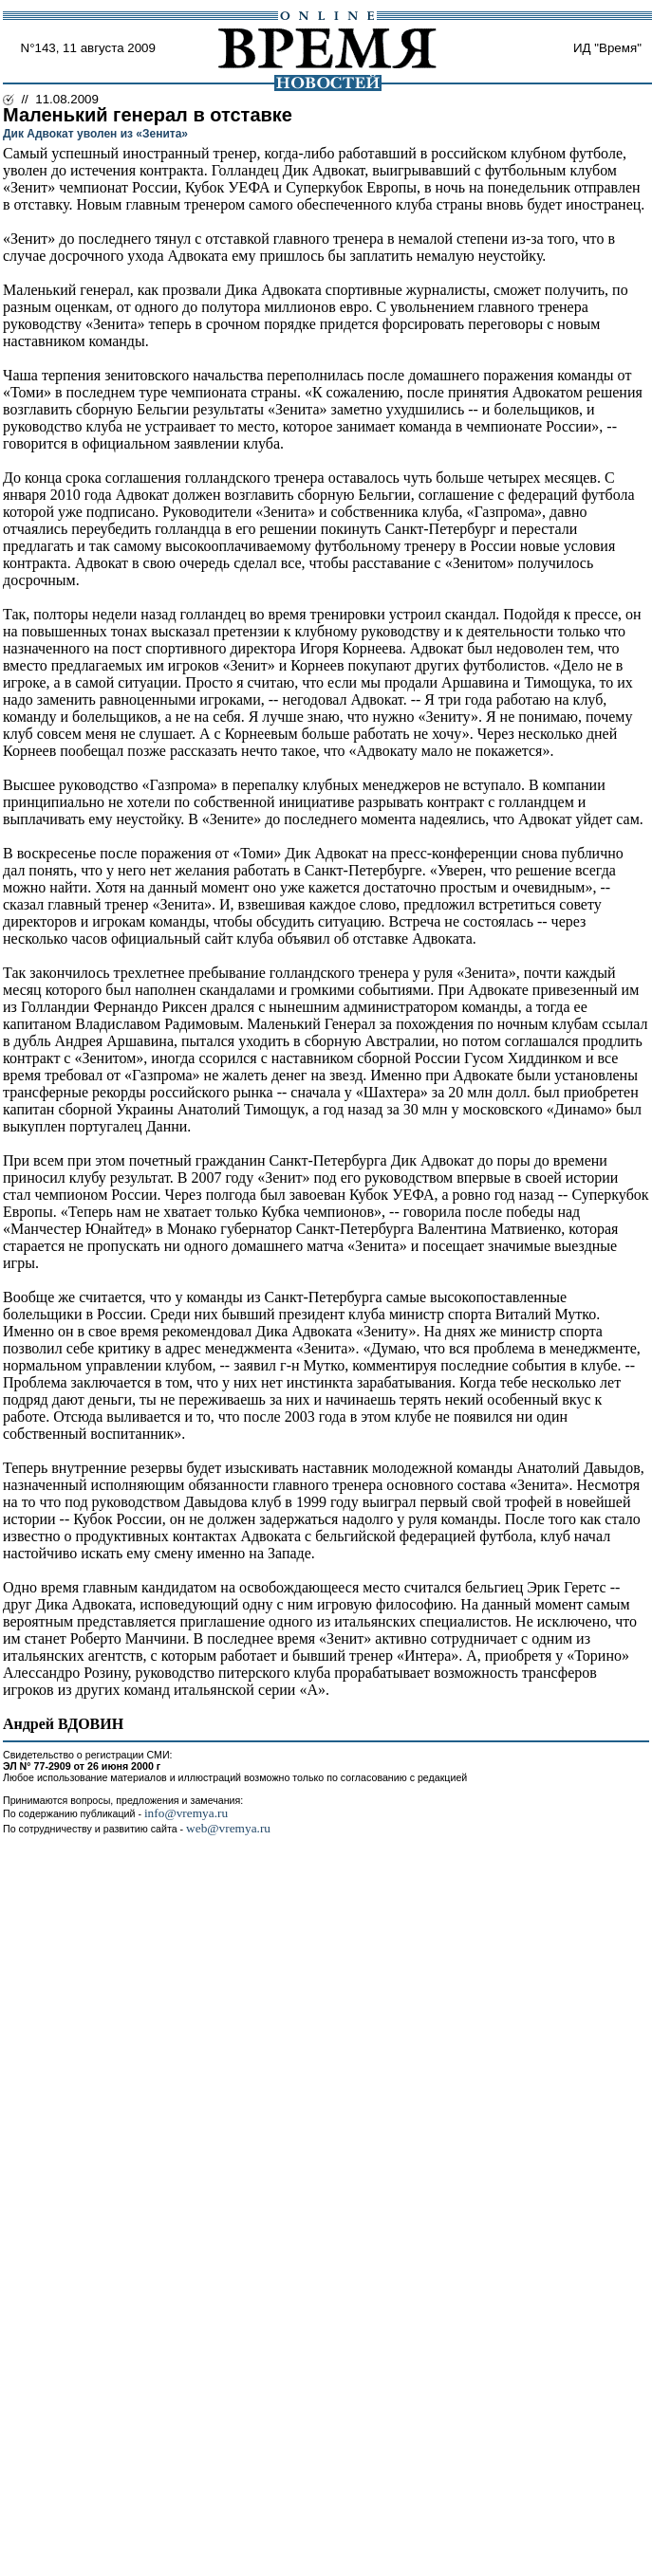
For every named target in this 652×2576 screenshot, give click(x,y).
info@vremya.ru (186, 1813)
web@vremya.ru (228, 1828)
